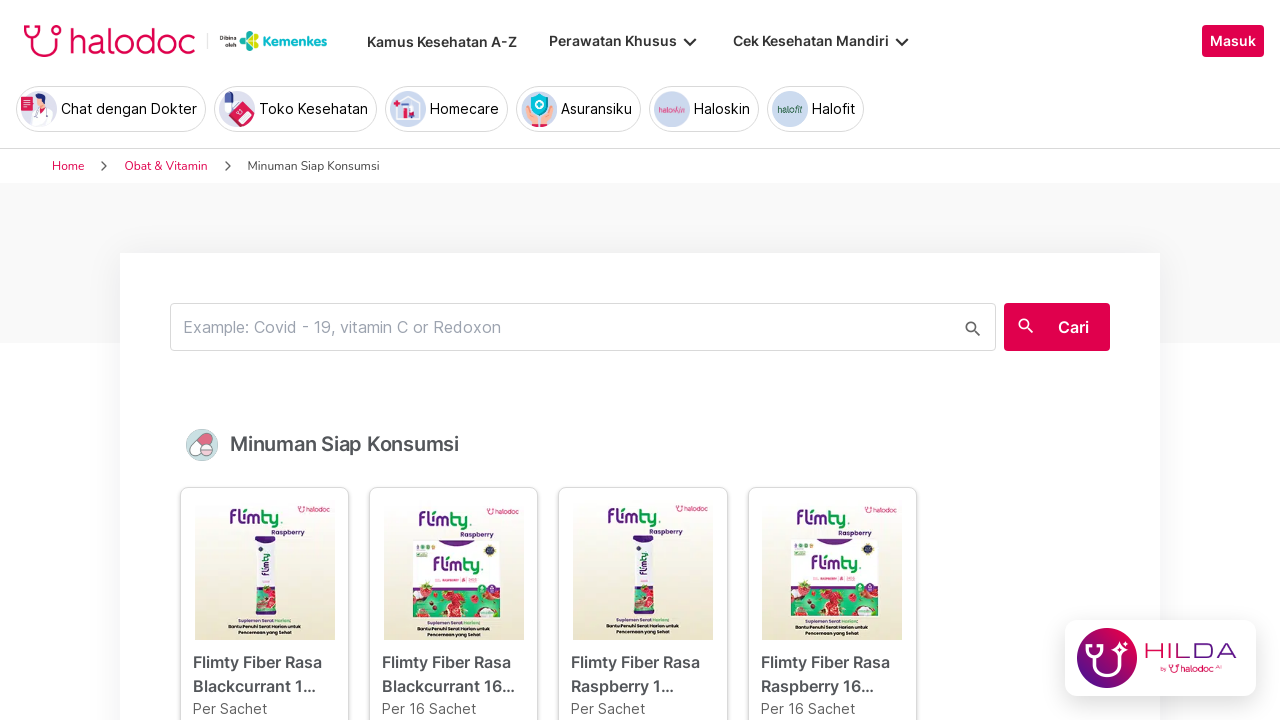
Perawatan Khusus (625, 41)
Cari (1073, 327)
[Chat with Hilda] (1160, 658)
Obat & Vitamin (165, 166)
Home (68, 166)
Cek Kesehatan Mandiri (823, 41)
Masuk (1233, 41)
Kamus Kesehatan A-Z (442, 41)
